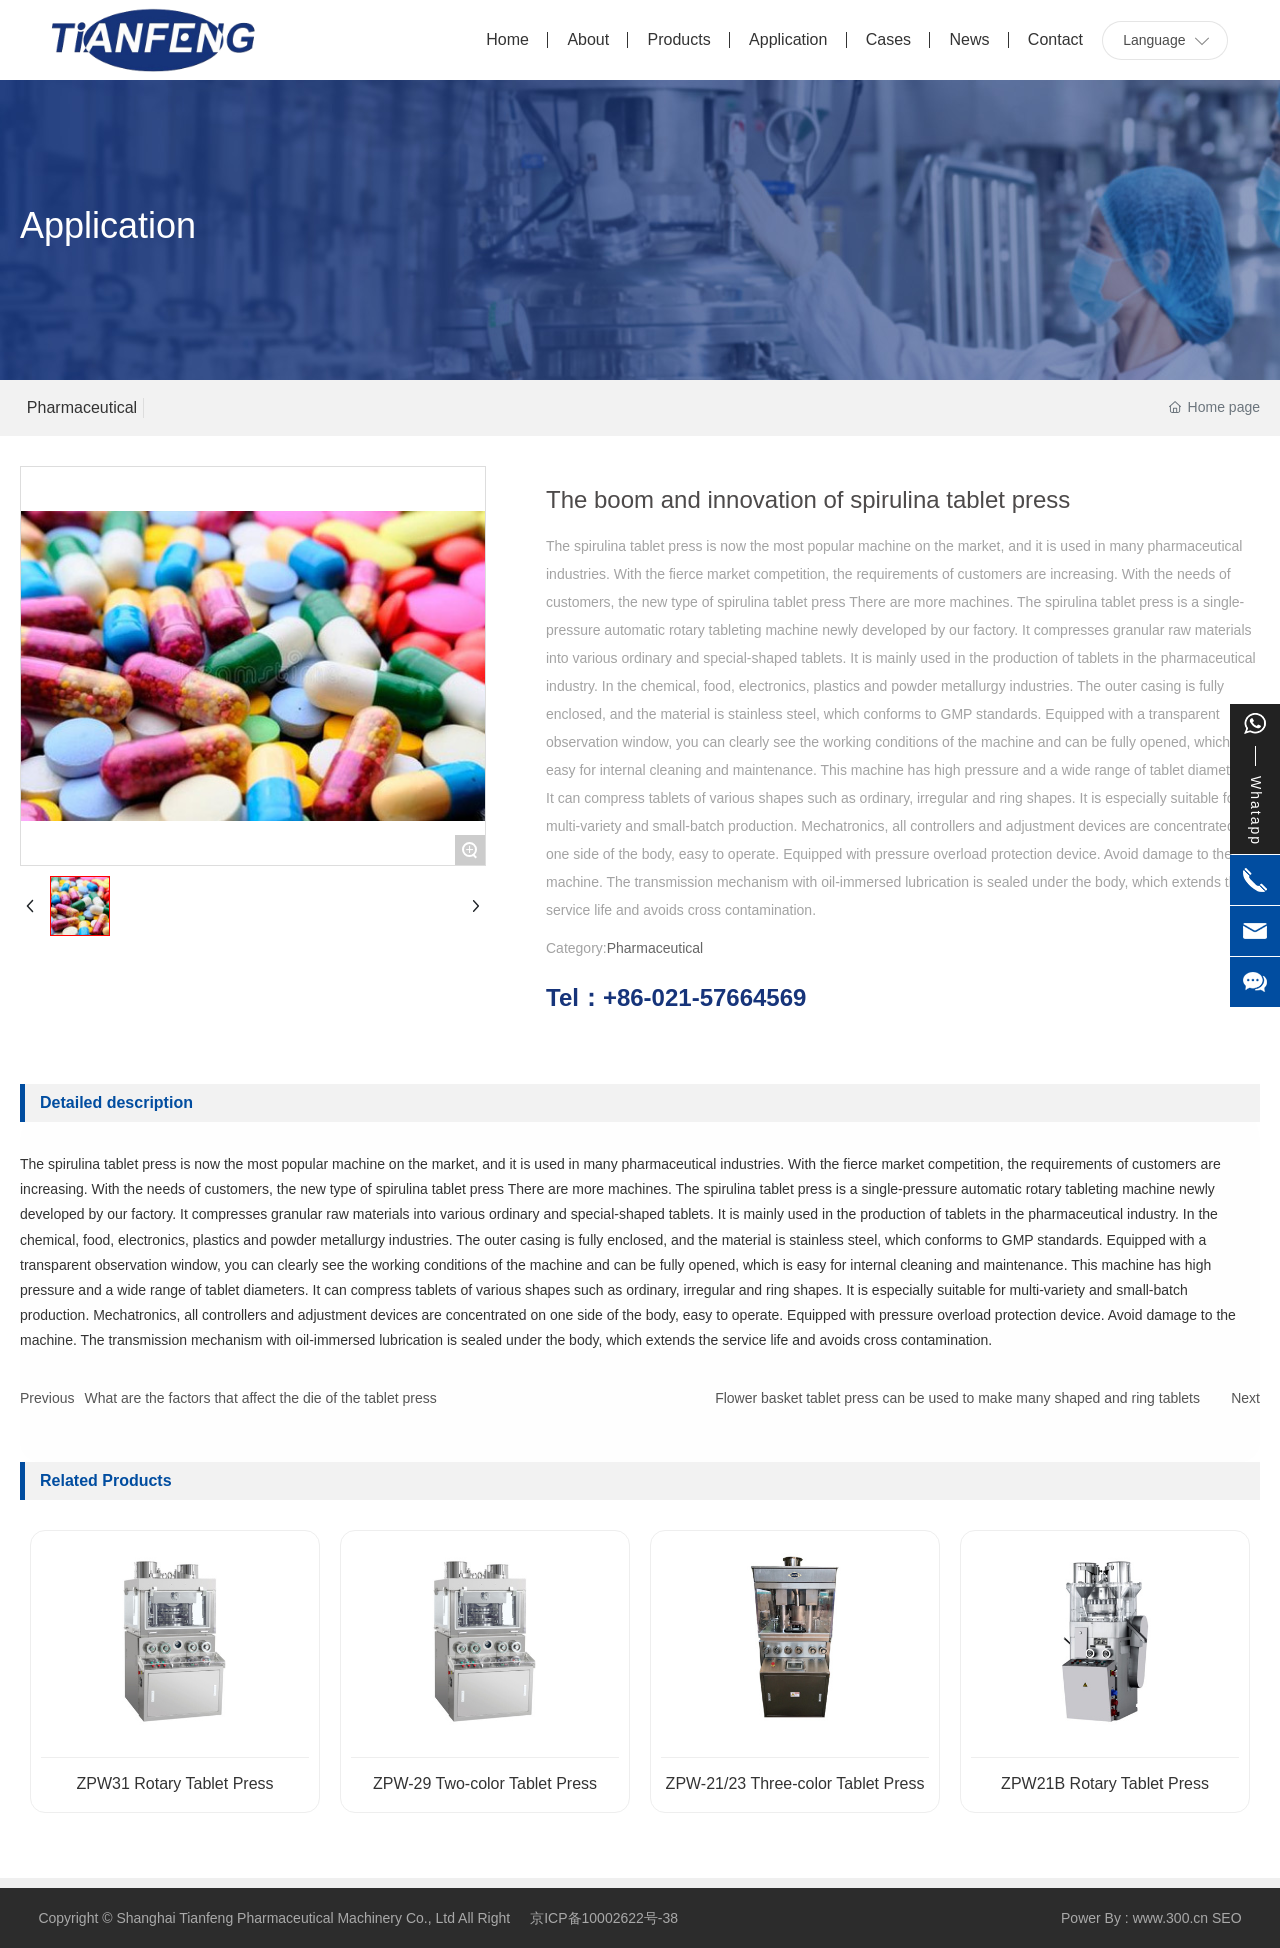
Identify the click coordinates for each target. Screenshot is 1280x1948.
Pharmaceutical (82, 407)
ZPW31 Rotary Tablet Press (174, 1783)
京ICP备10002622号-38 (604, 1918)
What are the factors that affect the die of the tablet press (260, 1398)
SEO (1227, 1918)
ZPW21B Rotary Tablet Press (1105, 1783)
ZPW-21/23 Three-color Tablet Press (795, 1783)
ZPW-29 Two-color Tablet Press (485, 1783)
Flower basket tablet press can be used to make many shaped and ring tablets (957, 1398)
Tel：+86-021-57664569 (676, 997)
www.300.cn (1170, 1918)
